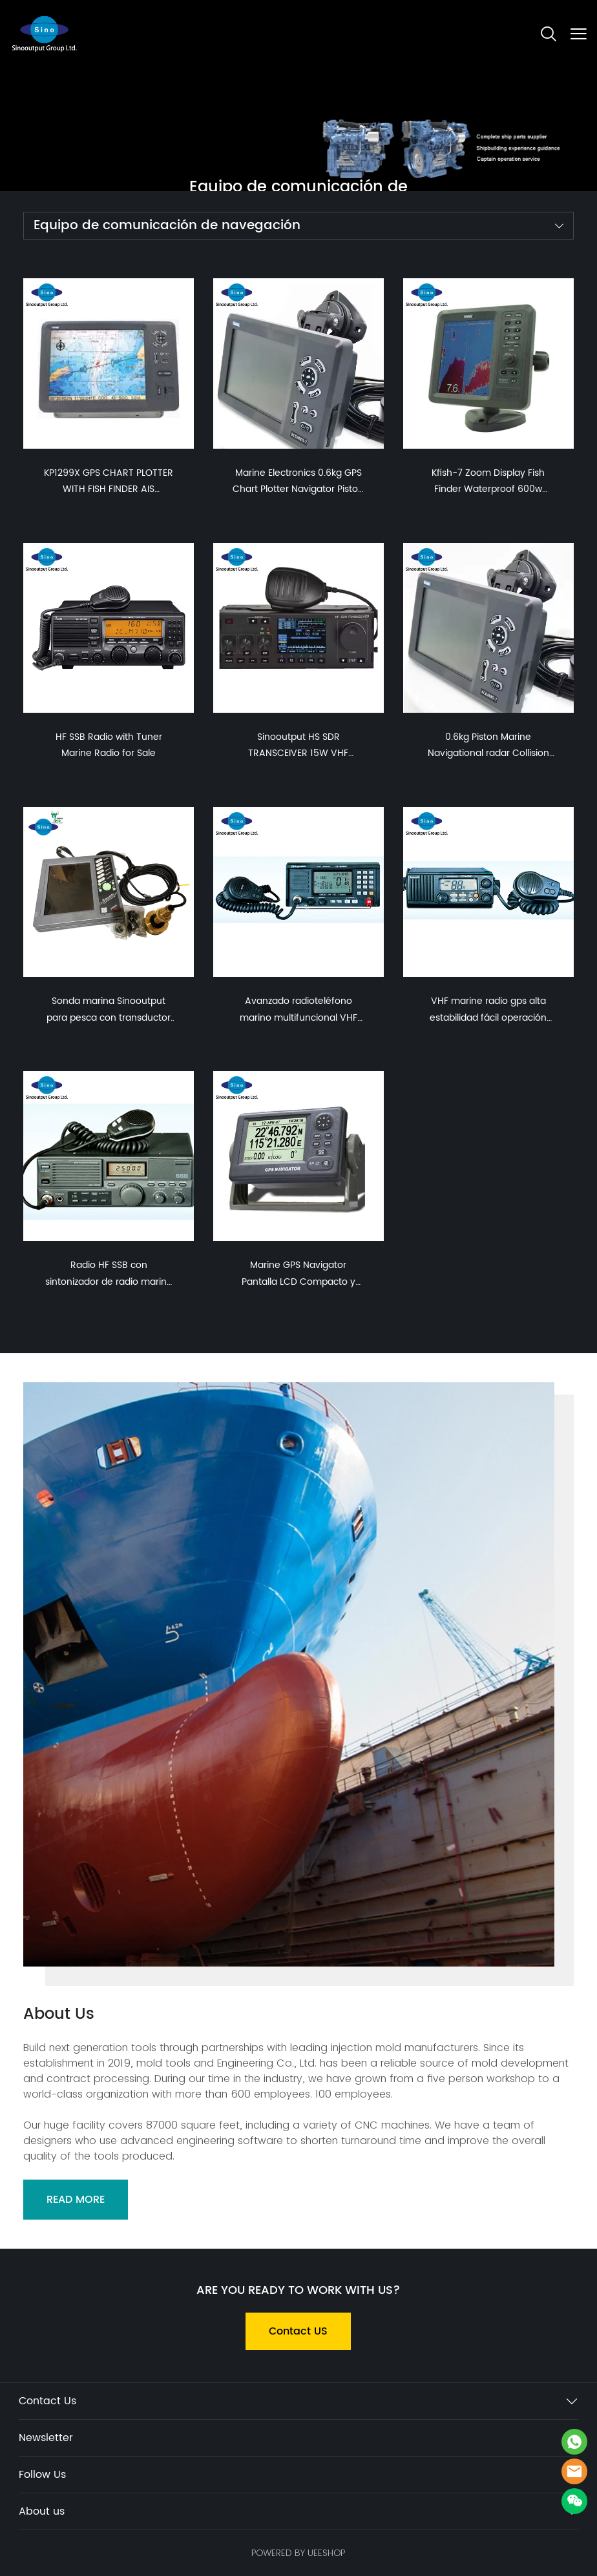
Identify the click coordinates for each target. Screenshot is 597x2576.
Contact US (298, 2331)
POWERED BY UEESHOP (298, 2552)
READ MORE (76, 2199)
